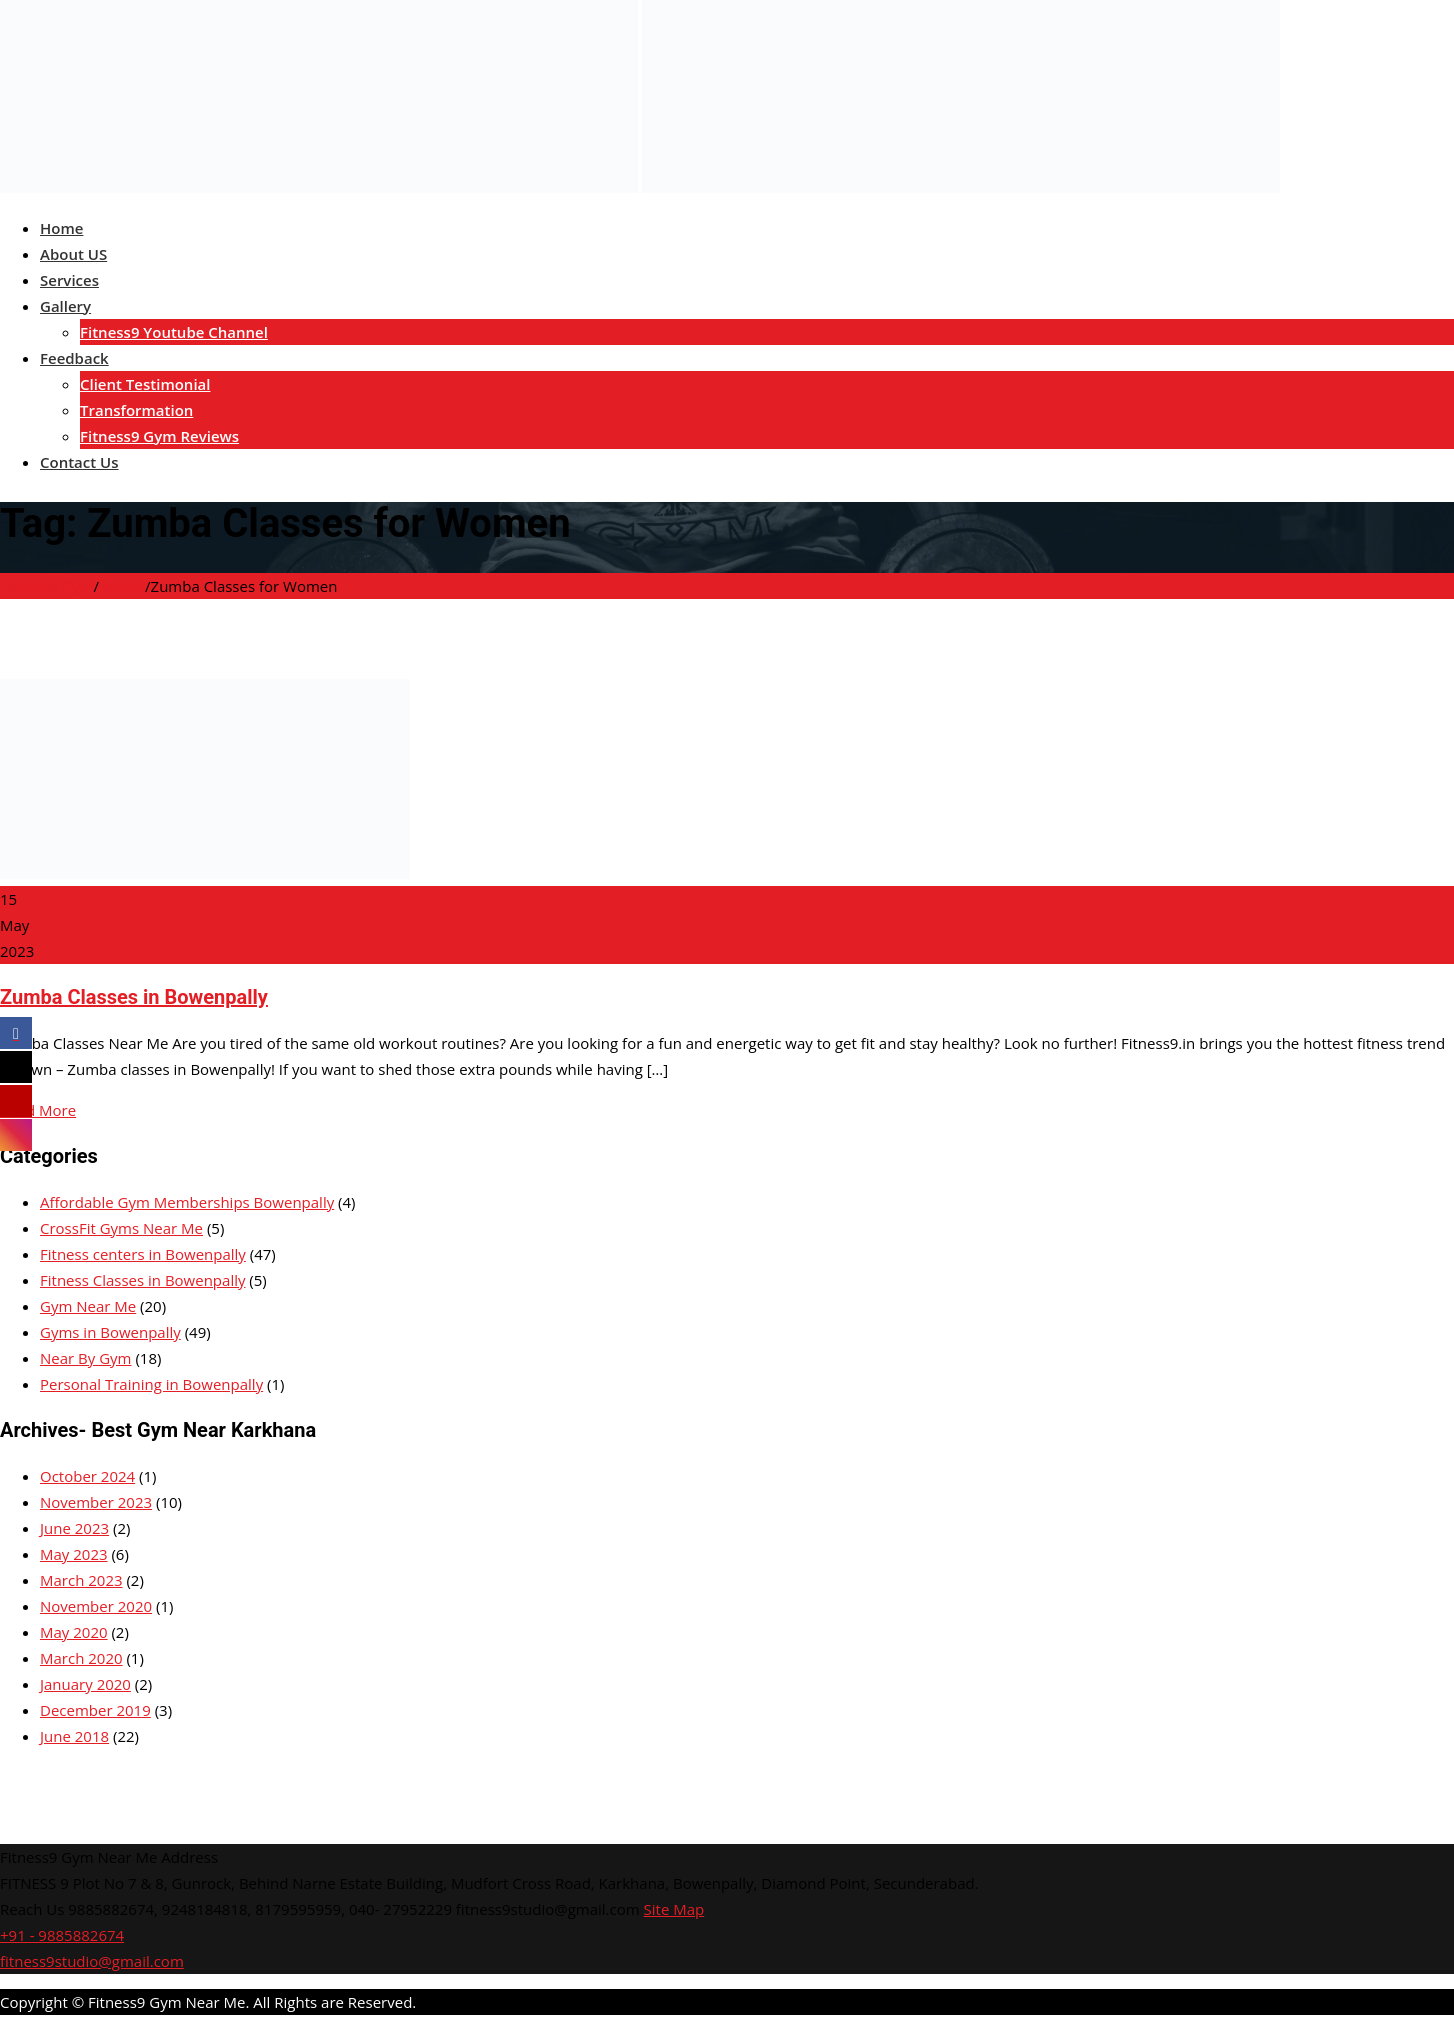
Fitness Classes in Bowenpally (142, 1280)
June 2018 (74, 1736)
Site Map (674, 1909)
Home (61, 228)
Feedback (74, 358)
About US (73, 254)
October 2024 (87, 1476)
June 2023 (74, 1528)
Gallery (65, 306)
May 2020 (74, 1632)
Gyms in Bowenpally (110, 1332)
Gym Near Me (88, 1306)
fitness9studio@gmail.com (92, 1961)
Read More (38, 1110)
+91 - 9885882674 (62, 1935)
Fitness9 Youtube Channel (174, 332)
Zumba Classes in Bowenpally (134, 997)
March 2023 (81, 1580)
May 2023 (74, 1554)
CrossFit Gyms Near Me (121, 1228)
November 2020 (96, 1606)
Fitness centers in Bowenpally (143, 1254)
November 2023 (96, 1502)
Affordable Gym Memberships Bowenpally (187, 1202)
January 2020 (85, 1684)
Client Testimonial (145, 384)
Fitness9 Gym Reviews (159, 436)
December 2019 (95, 1710)
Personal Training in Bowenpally (151, 1384)
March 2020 (81, 1658)
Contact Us (79, 462)
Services (69, 280)
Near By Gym (86, 1358)
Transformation (136, 410)
